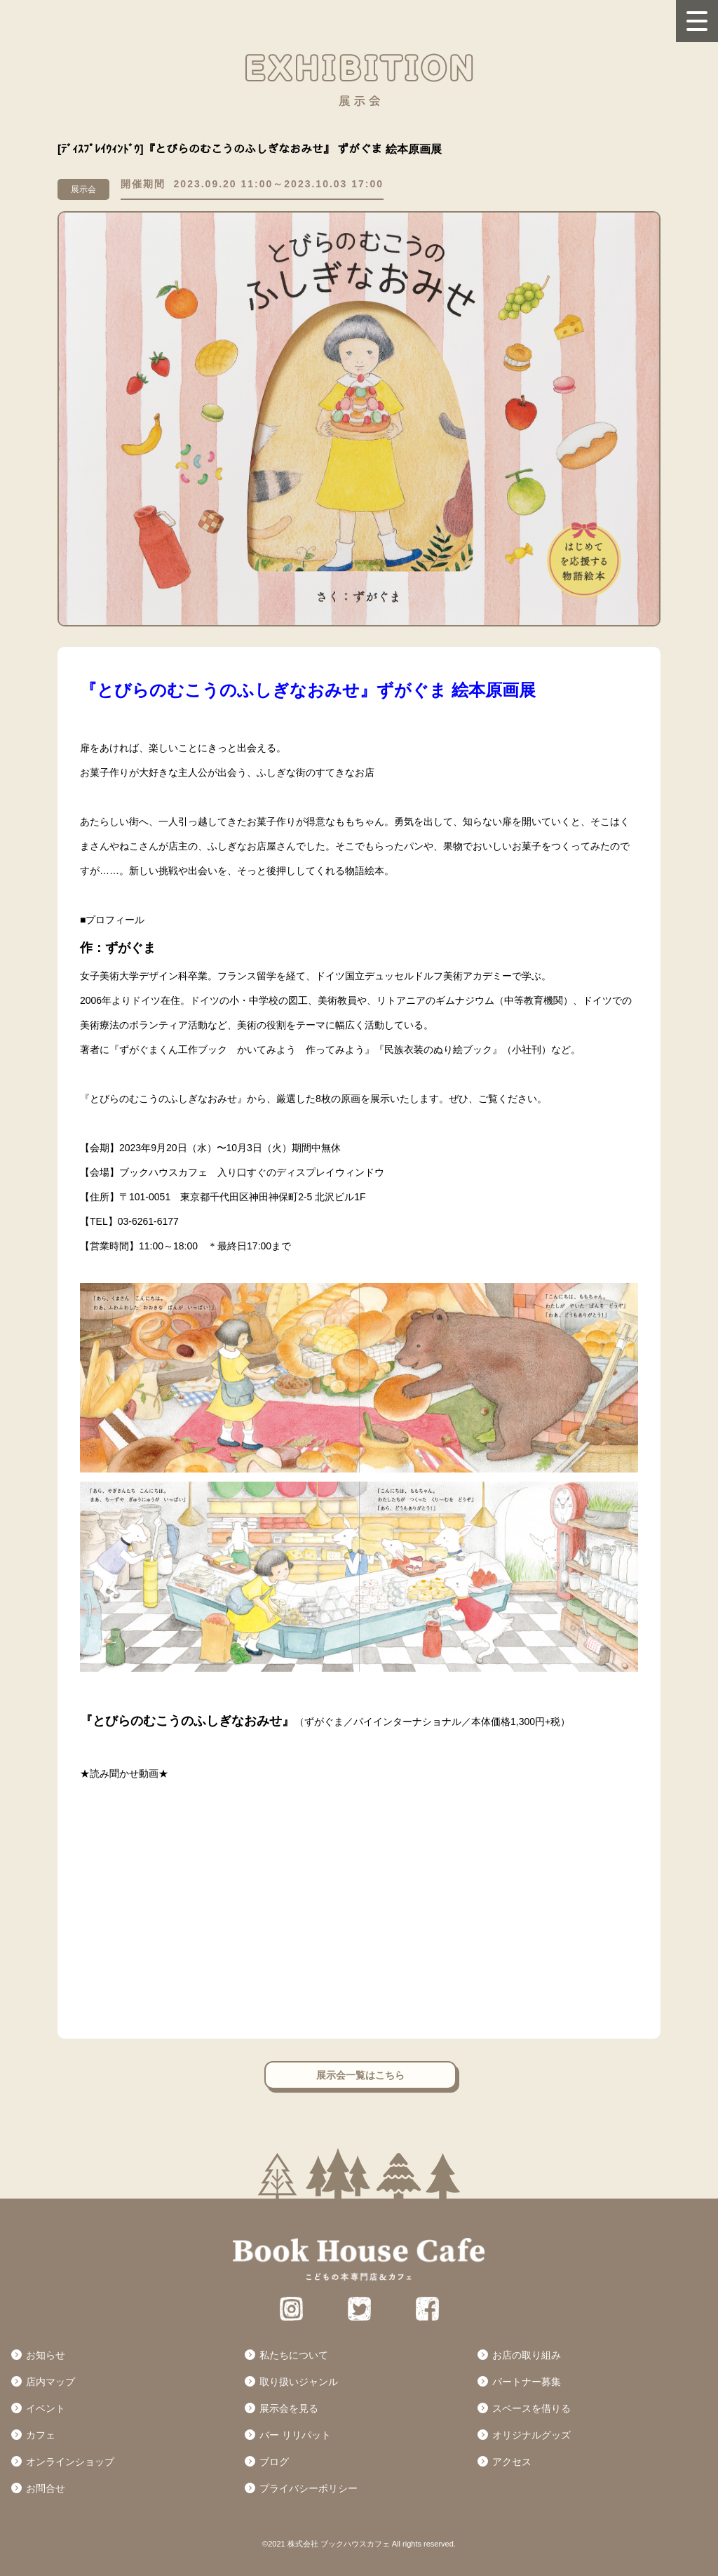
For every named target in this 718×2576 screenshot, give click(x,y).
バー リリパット (295, 2435)
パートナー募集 (526, 2381)
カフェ (40, 2435)
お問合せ (45, 2488)
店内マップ (50, 2381)
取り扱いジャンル (298, 2381)
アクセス (511, 2461)
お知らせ (45, 2355)
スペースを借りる (531, 2408)
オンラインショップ (70, 2461)
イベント (45, 2408)
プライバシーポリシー (308, 2488)
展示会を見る (288, 2408)
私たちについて (293, 2355)
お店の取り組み (526, 2355)
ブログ (274, 2461)
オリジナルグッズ (531, 2435)
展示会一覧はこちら (360, 2075)
